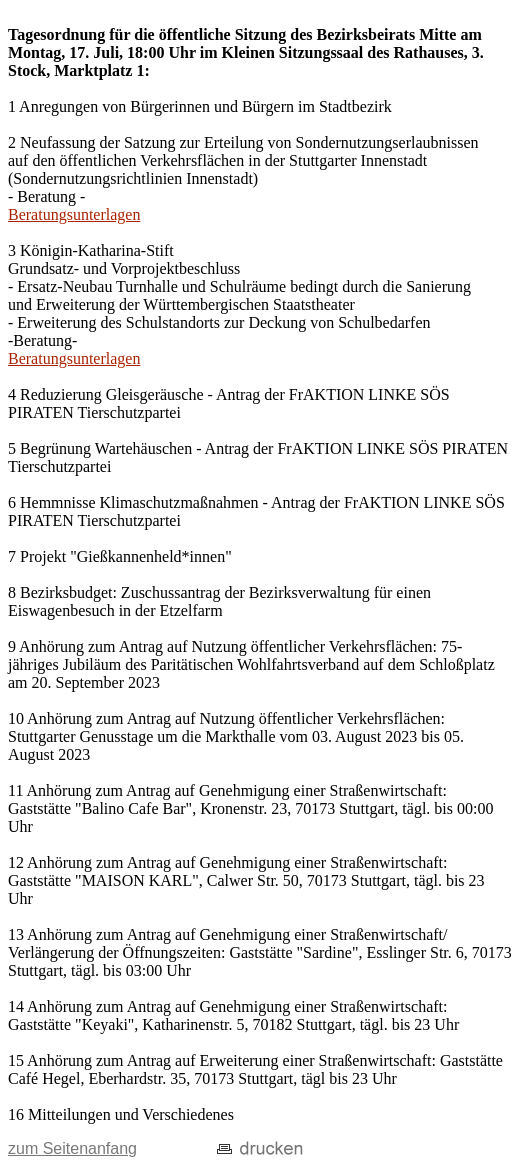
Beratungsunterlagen (74, 214)
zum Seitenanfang (72, 1148)
